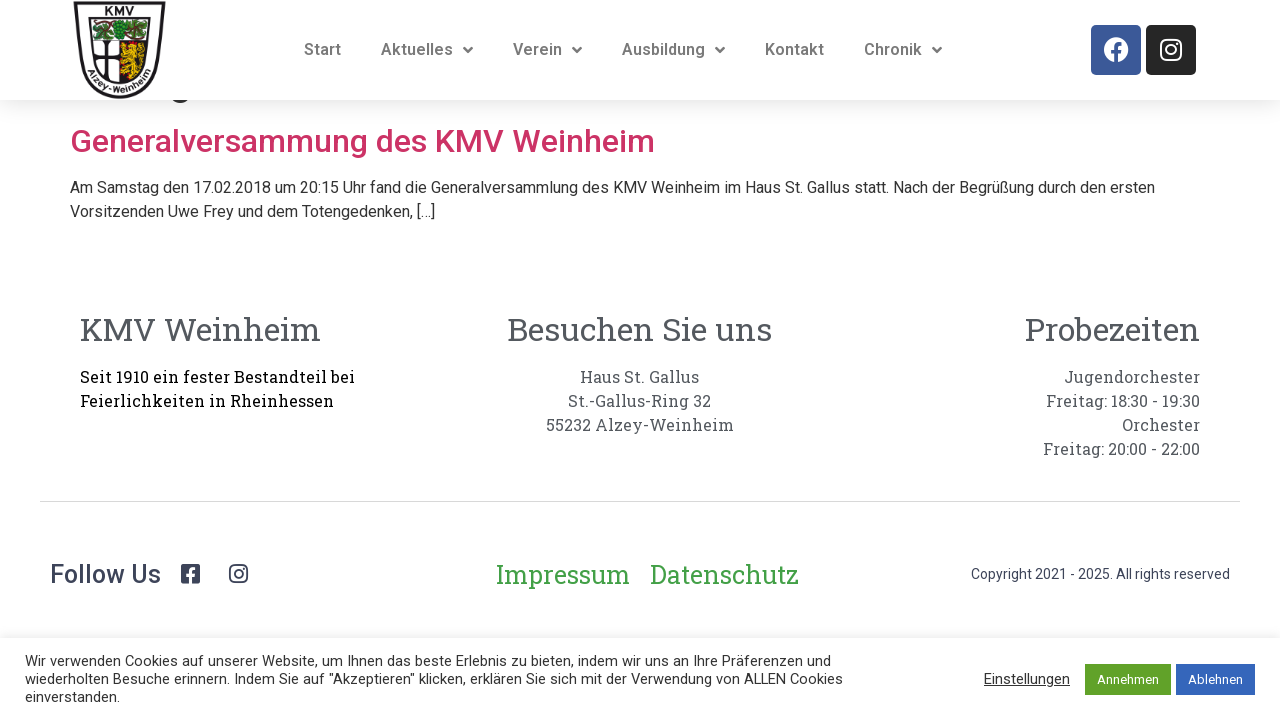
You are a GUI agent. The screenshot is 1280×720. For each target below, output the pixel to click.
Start (322, 49)
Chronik (903, 50)
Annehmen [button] (1128, 679)
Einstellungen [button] (1027, 679)
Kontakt (794, 49)
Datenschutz (724, 624)
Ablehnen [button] (1215, 679)
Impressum (563, 624)
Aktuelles (427, 50)
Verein (547, 50)
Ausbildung (673, 50)
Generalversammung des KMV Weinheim (362, 191)
